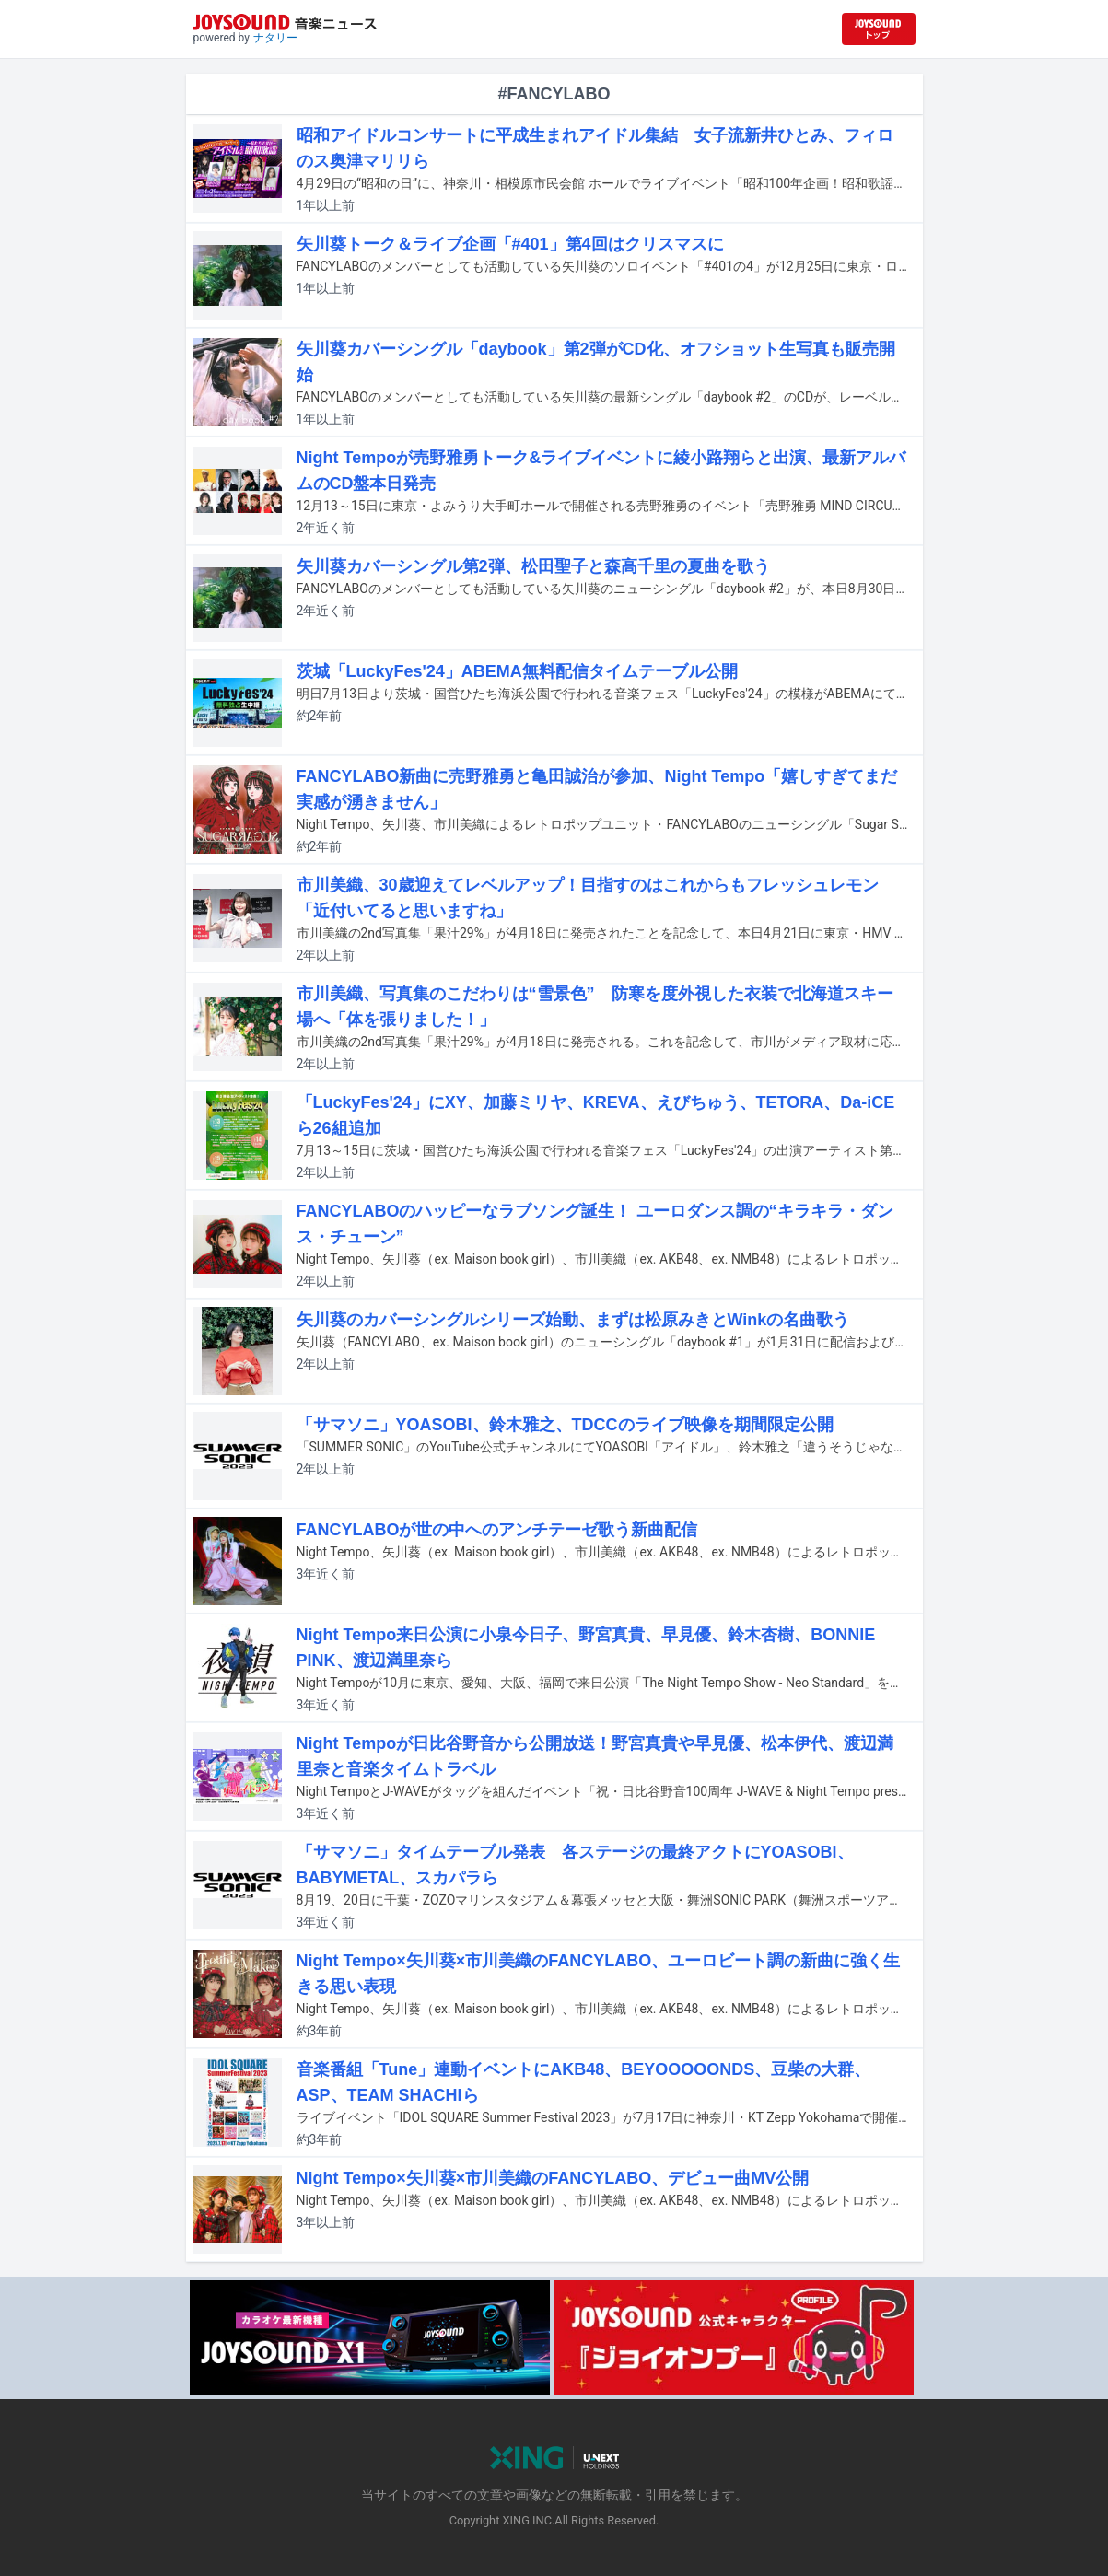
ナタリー (275, 37)
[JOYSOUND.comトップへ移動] (879, 29)
